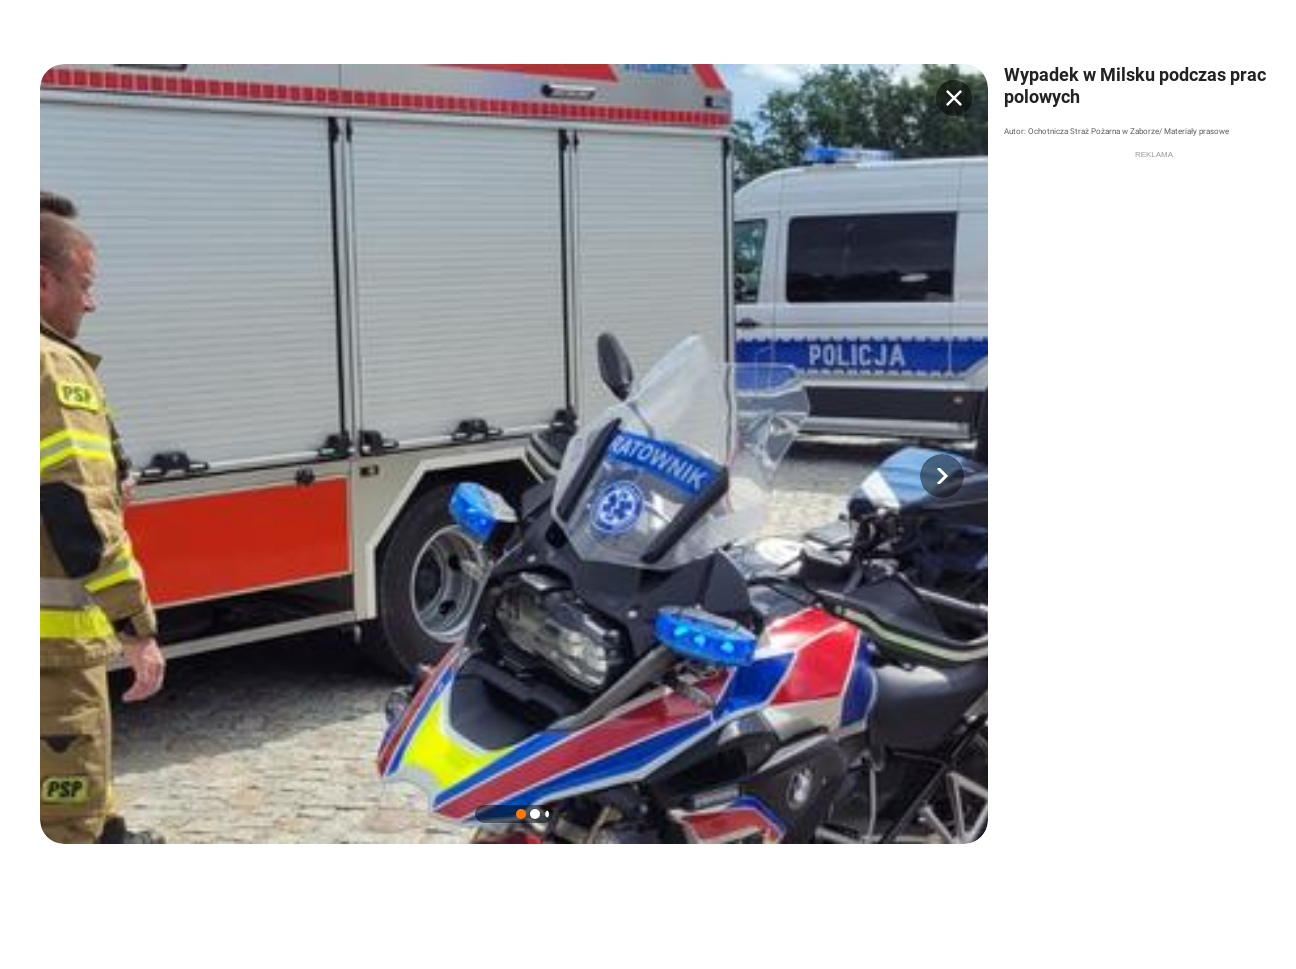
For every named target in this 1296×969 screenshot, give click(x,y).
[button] (942, 476)
